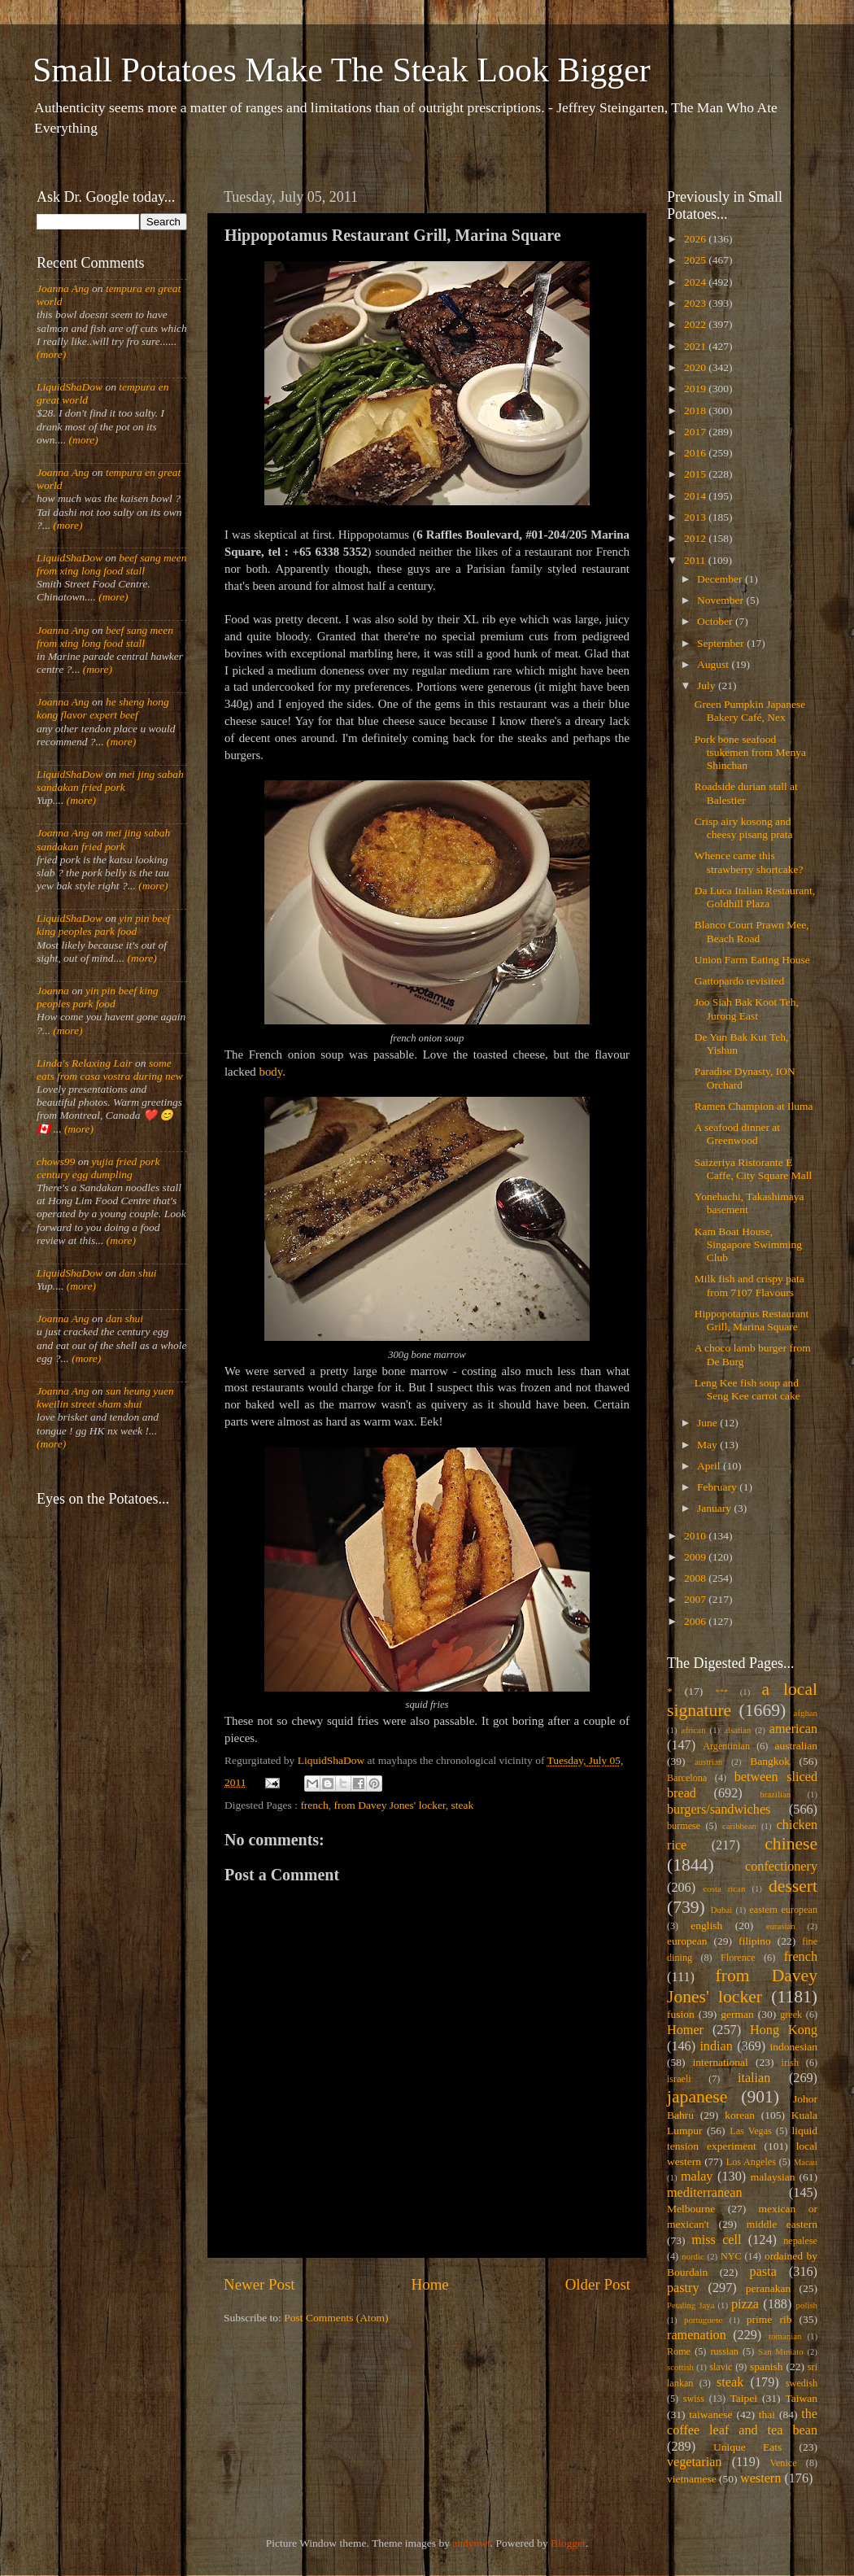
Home (430, 2284)
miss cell (716, 2240)
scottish (680, 2367)
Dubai (721, 1910)
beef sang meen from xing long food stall (112, 564)
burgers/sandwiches (718, 1809)
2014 (696, 496)
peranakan (768, 2288)
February (718, 1487)
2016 (696, 453)
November (721, 600)
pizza (745, 2304)
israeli (679, 2079)
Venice (783, 2463)
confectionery (781, 1866)
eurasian (780, 1926)
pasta (763, 2271)
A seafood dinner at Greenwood (737, 1133)
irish (791, 2062)
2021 (696, 346)
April (710, 1466)
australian (796, 1746)
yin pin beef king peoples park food (103, 924)
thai (767, 2414)
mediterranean (705, 2192)
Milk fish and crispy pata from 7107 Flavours (749, 1285)
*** (721, 1691)
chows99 (56, 1161)
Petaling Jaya (690, 2305)
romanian (785, 2336)
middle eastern (782, 2224)
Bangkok (770, 1761)
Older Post (597, 2284)
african (694, 1730)
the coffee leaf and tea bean (742, 2422)
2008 (696, 1578)
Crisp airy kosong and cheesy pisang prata (744, 827)
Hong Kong (783, 2030)
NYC (731, 2256)
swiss (693, 2398)
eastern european (783, 1909)
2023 (696, 303)
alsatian (737, 1730)
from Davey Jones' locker (390, 1805)
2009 (696, 1557)
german (737, 2014)
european (687, 1941)
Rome (679, 2351)
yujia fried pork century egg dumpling (98, 1168)
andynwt (471, 2543)
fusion (681, 2014)
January (715, 1508)
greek (791, 2014)
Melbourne (691, 2209)
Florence (738, 1957)
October (716, 621)
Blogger (568, 2543)
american (793, 1729)
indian (715, 2046)
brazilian (775, 1794)
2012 (696, 538)
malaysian (773, 2177)
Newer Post (259, 2284)
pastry (683, 2288)
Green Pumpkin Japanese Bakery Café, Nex (750, 710)
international (720, 2062)
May (708, 1445)
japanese (697, 2097)
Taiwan (801, 2398)
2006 (696, 1621)
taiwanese (710, 2414)
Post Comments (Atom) (336, 2318)
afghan (805, 1713)
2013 (696, 517)
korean (740, 2115)
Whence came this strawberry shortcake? (749, 862)
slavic (720, 2367)
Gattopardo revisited (740, 981)
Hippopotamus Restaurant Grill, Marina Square (752, 1320)
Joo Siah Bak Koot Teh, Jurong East (747, 1008)
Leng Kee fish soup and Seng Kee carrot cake (747, 1389)
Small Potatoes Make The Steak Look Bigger (342, 70)
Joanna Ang (63, 288)
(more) (51, 354)
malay (697, 2176)
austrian (708, 1761)
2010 (696, 1536)
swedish (801, 2383)
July (707, 685)
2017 (696, 432)
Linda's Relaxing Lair (85, 1063)
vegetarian (694, 2462)
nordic (693, 2256)
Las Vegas (751, 2131)
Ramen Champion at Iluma (754, 1106)
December (721, 579)
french (314, 1805)
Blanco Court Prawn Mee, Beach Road (752, 931)
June (708, 1423)
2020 (696, 367)
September (722, 643)
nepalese (800, 2240)
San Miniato (780, 2351)
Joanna (53, 991)
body (270, 1071)
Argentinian (726, 1746)
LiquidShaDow (69, 387)
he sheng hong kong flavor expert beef (103, 708)
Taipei (744, 2398)
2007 (696, 1599)
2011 (696, 560)
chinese (791, 1843)
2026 (696, 239)
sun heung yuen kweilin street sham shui (105, 1397)
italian (754, 2078)
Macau (805, 2162)
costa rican (724, 1888)
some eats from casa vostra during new (110, 1069)
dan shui (137, 1273)
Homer (685, 2030)
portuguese (703, 2320)
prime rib (769, 2319)
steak (462, 1805)
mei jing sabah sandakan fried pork (110, 780)
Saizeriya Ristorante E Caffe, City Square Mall (753, 1168)
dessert (793, 1886)
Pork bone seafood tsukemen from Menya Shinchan (750, 752)
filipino (755, 1941)
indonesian (794, 2047)
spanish (766, 2366)
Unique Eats (747, 2447)
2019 (696, 388)
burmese (683, 1826)
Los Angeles (751, 2162)
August (714, 664)
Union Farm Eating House (752, 960)
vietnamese (692, 2479)
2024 (696, 282)
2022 (696, 324)
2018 (696, 410)
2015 (696, 474)
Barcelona (687, 1778)
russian (724, 2351)
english (706, 1925)
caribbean (739, 1826)
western (760, 2478)
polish (806, 2305)
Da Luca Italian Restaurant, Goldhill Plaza (755, 897)
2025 (696, 260)
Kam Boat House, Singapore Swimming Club (748, 1244)
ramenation (696, 2335)
